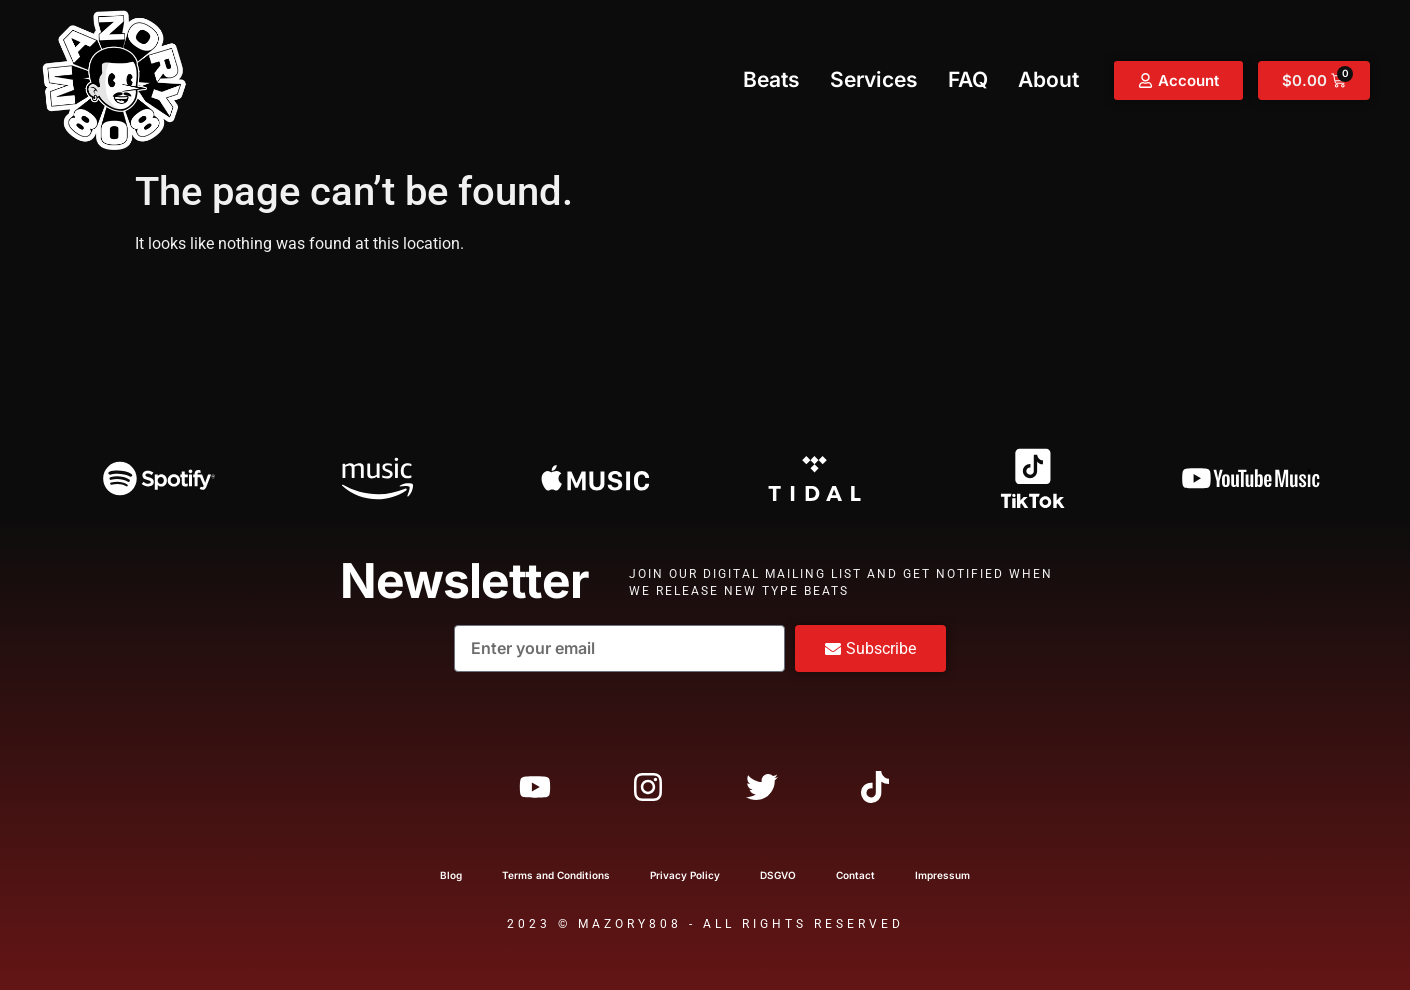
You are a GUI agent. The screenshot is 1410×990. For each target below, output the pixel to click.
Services (874, 79)
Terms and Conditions (556, 875)
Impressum (942, 875)
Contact (855, 875)
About (1048, 79)
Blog (451, 875)
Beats (771, 79)
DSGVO (778, 875)
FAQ (968, 79)
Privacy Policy (685, 875)
